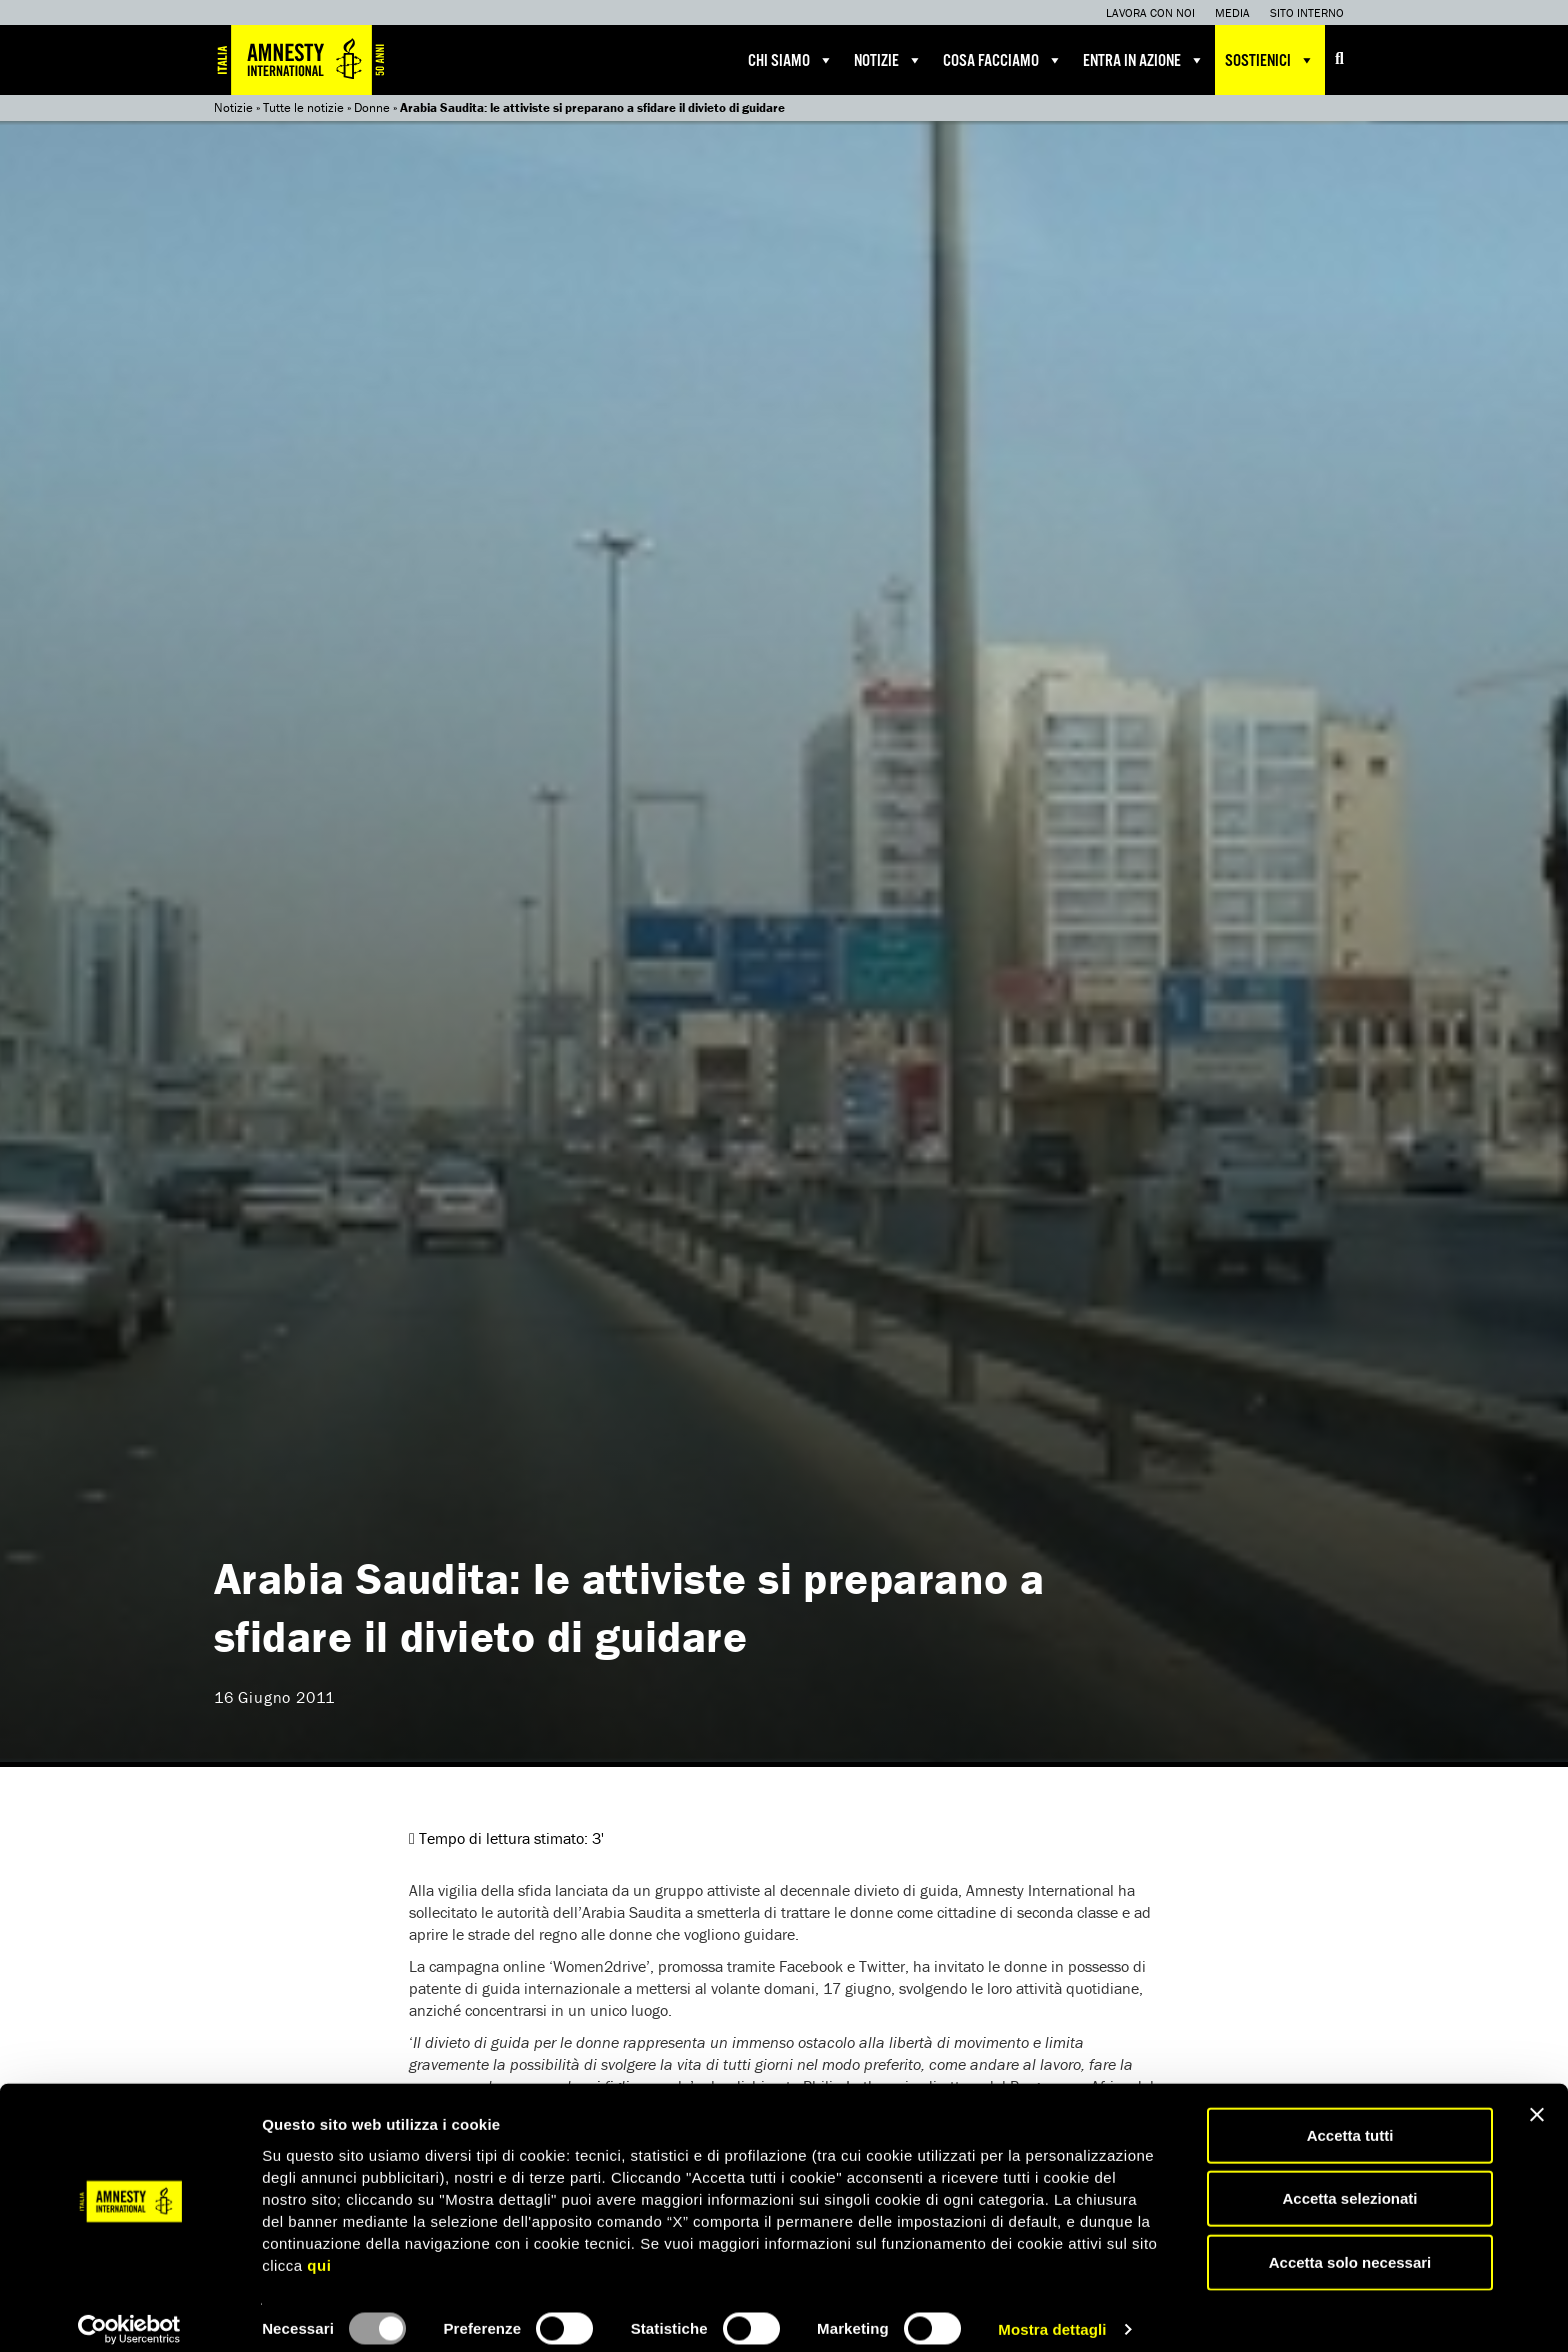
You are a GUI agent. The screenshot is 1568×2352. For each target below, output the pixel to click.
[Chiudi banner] (1537, 2098)
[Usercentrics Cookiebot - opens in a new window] (129, 2313)
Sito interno (1307, 12)
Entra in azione (1144, 60)
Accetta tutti (1350, 2118)
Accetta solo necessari (1350, 2245)
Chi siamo (791, 60)
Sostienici (1270, 60)
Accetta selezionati (1349, 2182)
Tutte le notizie (303, 107)
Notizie (888, 60)
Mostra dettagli (1052, 2312)
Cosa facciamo (1003, 60)
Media (1232, 12)
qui (319, 2248)
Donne (372, 107)
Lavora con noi (1150, 12)
